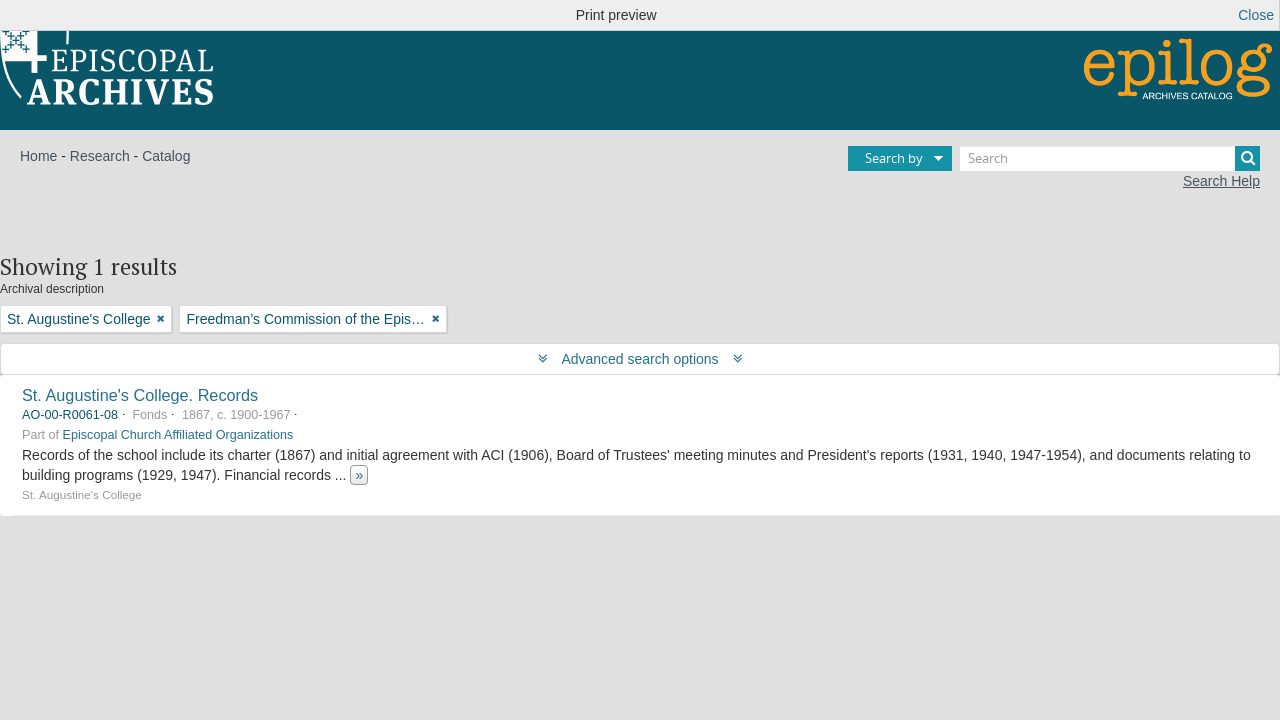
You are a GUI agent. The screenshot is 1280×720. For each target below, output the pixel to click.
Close (1256, 15)
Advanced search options (640, 359)
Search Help (1221, 181)
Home (38, 156)
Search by (894, 158)
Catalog (166, 156)
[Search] (1110, 158)
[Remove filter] (161, 319)
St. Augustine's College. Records (140, 395)
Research (100, 156)
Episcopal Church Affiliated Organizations (178, 435)
